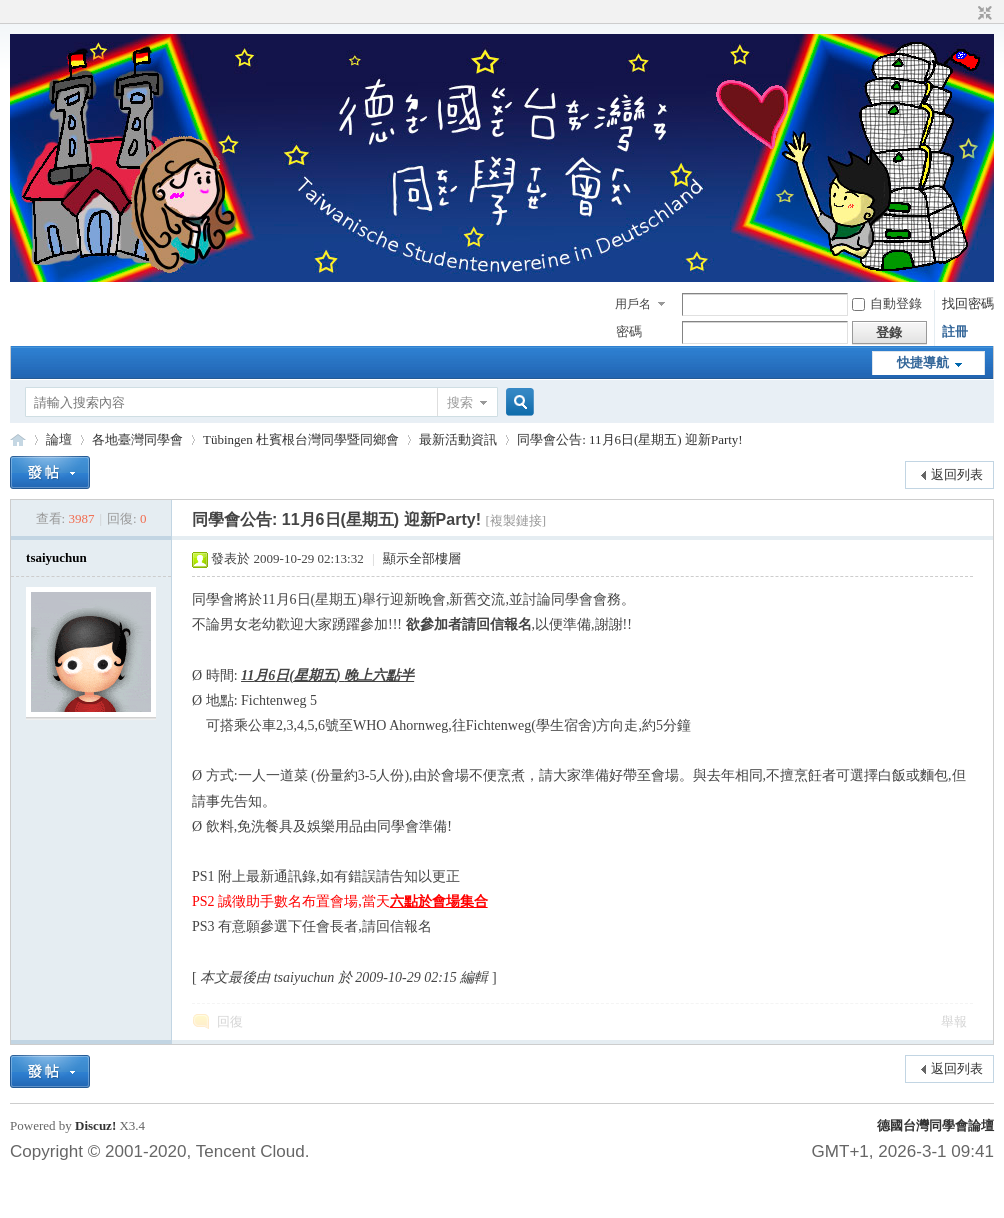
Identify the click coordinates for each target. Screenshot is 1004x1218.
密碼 (629, 331)
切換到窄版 (982, 14)
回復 (230, 1021)
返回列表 (957, 474)
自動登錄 (887, 303)
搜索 (460, 402)
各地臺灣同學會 (137, 439)
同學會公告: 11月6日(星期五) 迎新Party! (630, 439)
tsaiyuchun (56, 557)
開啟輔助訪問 (966, 14)
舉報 (954, 1021)
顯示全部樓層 (422, 558)
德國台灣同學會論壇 (935, 1125)
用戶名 (633, 304)
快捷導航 (923, 362)
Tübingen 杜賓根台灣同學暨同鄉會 (301, 439)
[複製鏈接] (515, 520)
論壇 (59, 439)
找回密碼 (968, 303)
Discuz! (95, 1125)
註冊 (955, 331)
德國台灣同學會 (18, 439)
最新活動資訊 (458, 439)
